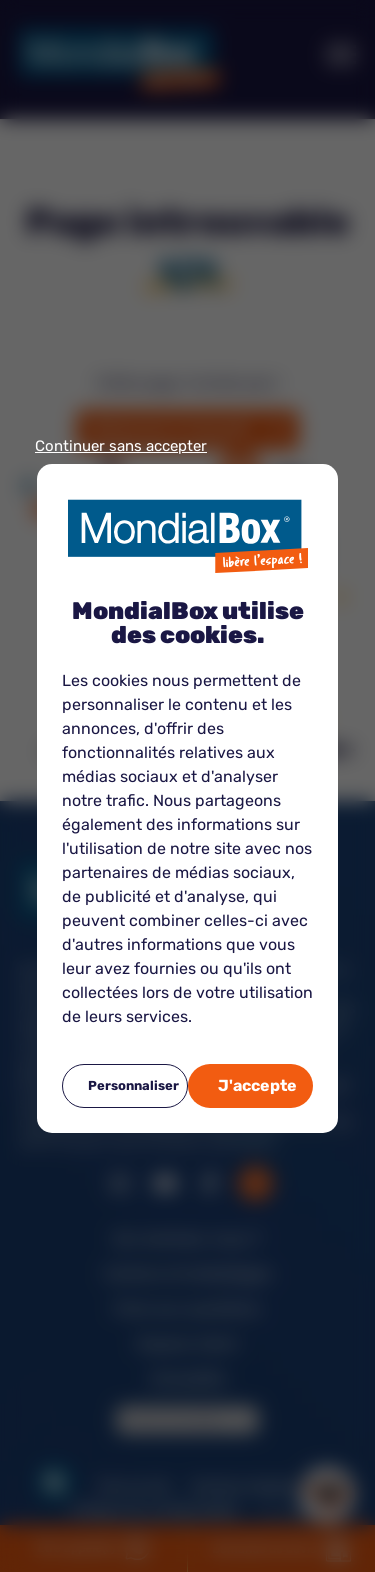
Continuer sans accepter (121, 446)
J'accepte (257, 1085)
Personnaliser (133, 1085)
